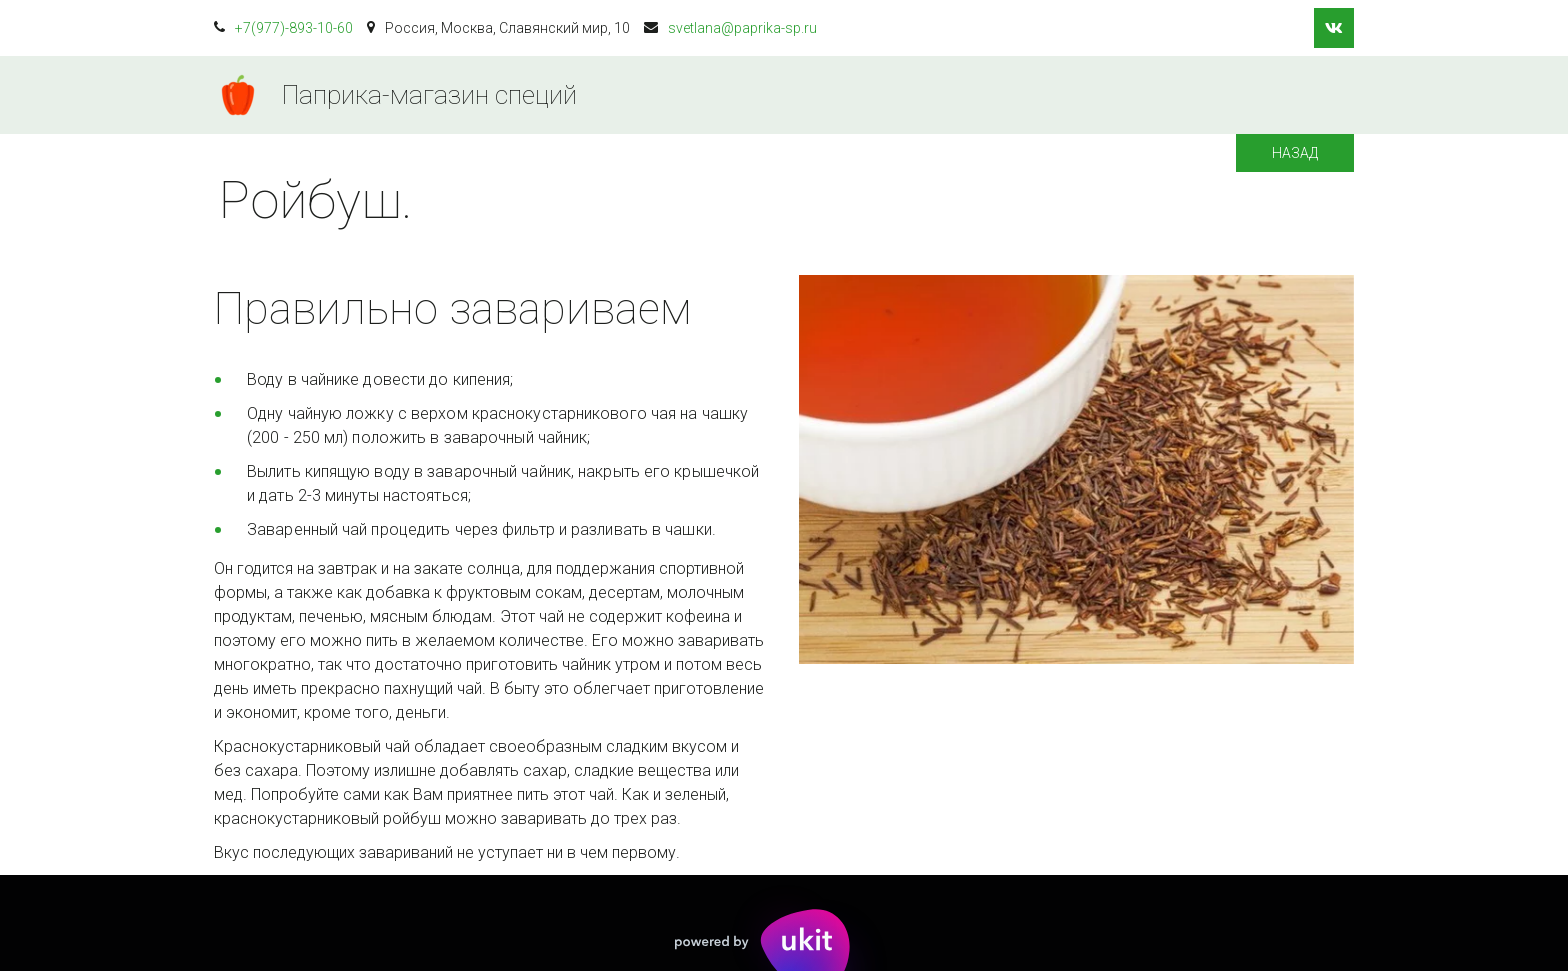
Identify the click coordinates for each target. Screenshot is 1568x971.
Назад (1295, 153)
